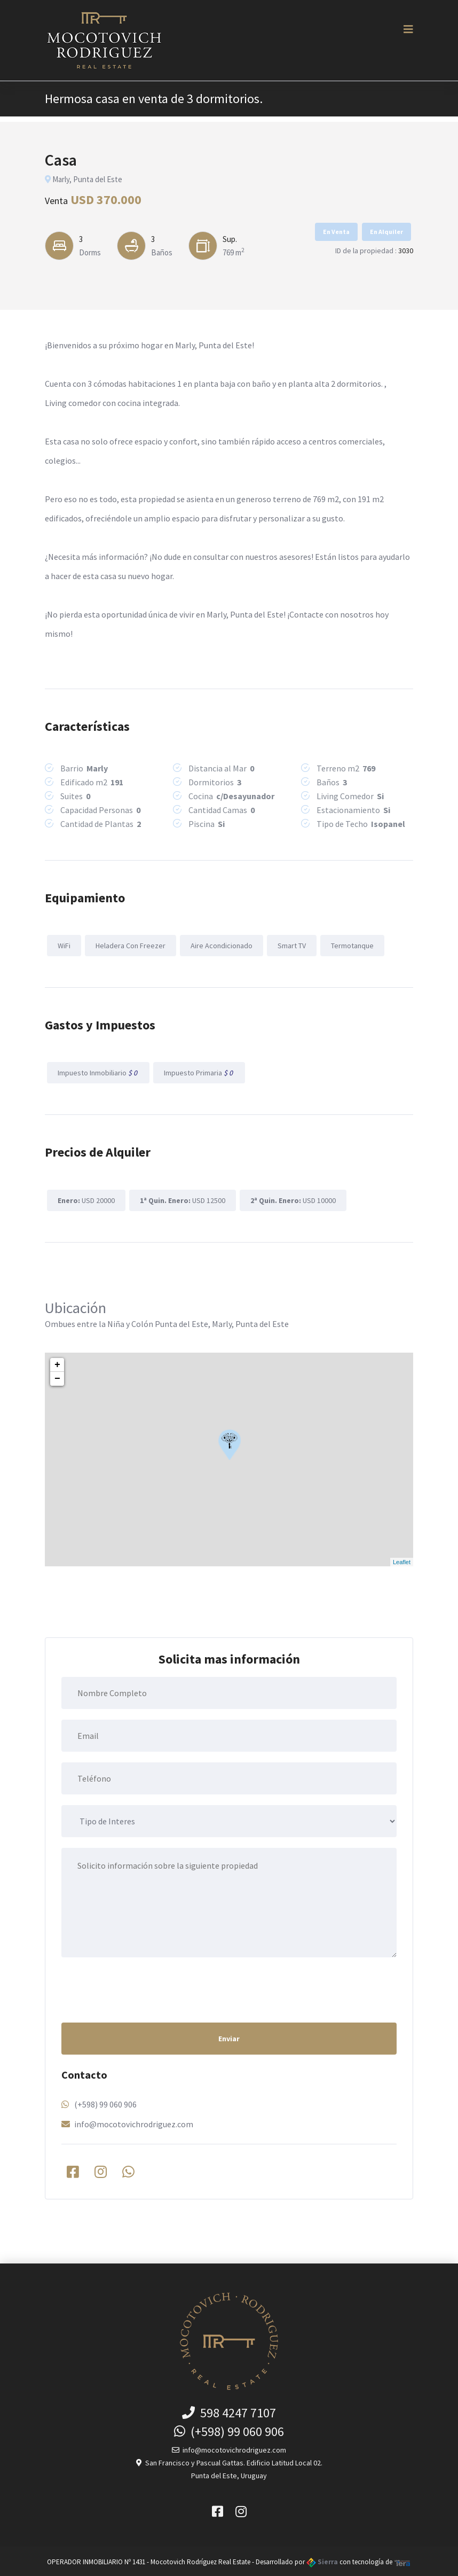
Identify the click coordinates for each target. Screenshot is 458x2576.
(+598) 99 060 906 (105, 2102)
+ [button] (57, 1363)
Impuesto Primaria (198, 1071)
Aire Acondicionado (220, 945)
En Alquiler (386, 232)
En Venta (336, 232)
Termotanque (349, 945)
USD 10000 (291, 1198)
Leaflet (401, 1560)
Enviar (229, 2037)
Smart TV (289, 945)
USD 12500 (181, 1198)
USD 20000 (85, 1198)
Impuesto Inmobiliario (97, 1071)
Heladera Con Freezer (129, 945)
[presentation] (142, 1987)
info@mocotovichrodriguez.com (133, 2122)
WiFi (63, 945)
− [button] (57, 1377)
